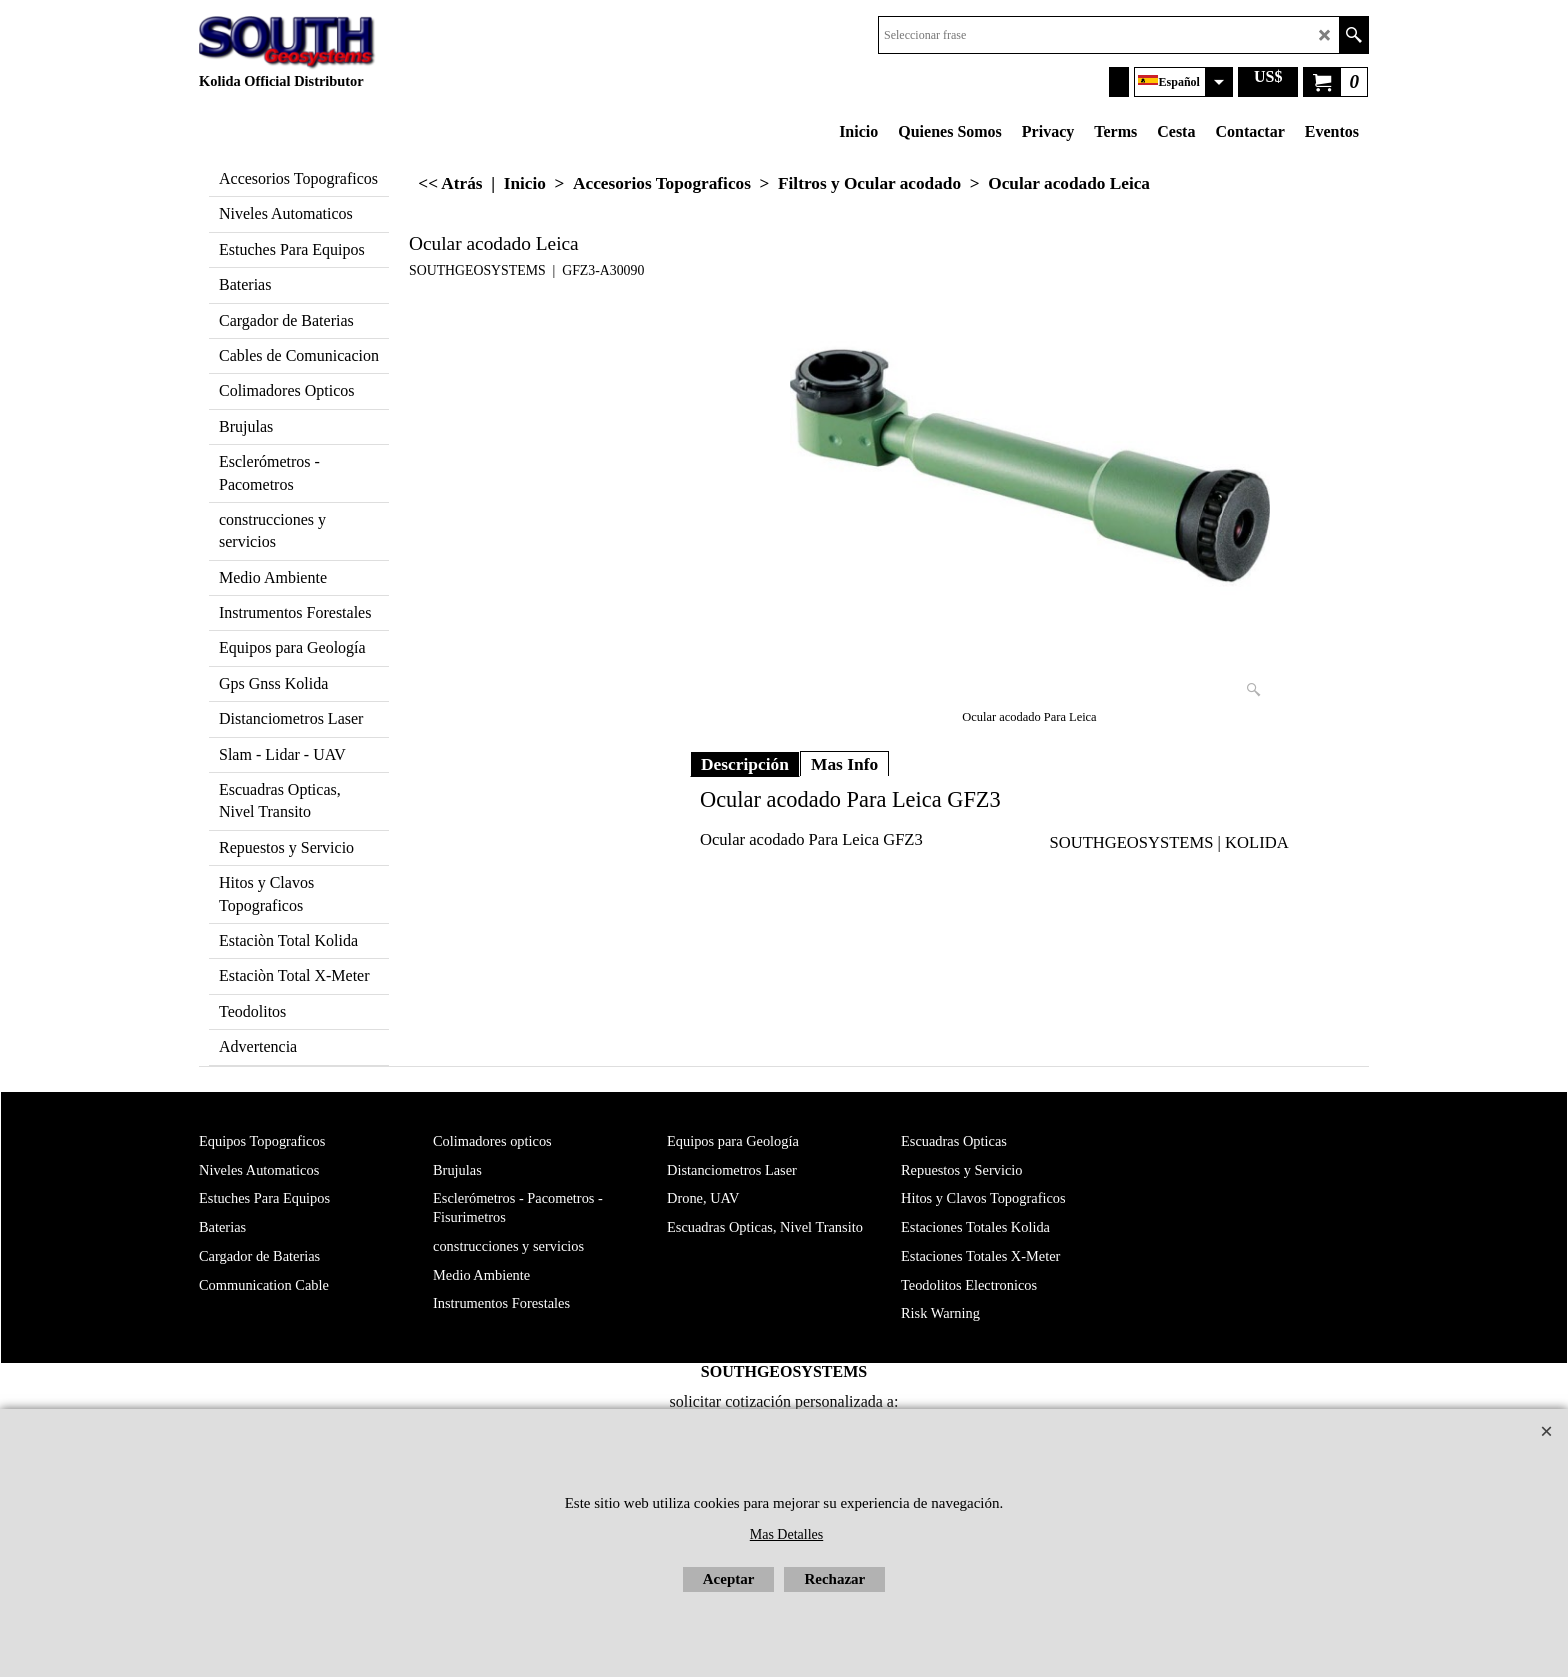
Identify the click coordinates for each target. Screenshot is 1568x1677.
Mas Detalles (786, 1534)
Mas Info (844, 764)
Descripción (745, 764)
